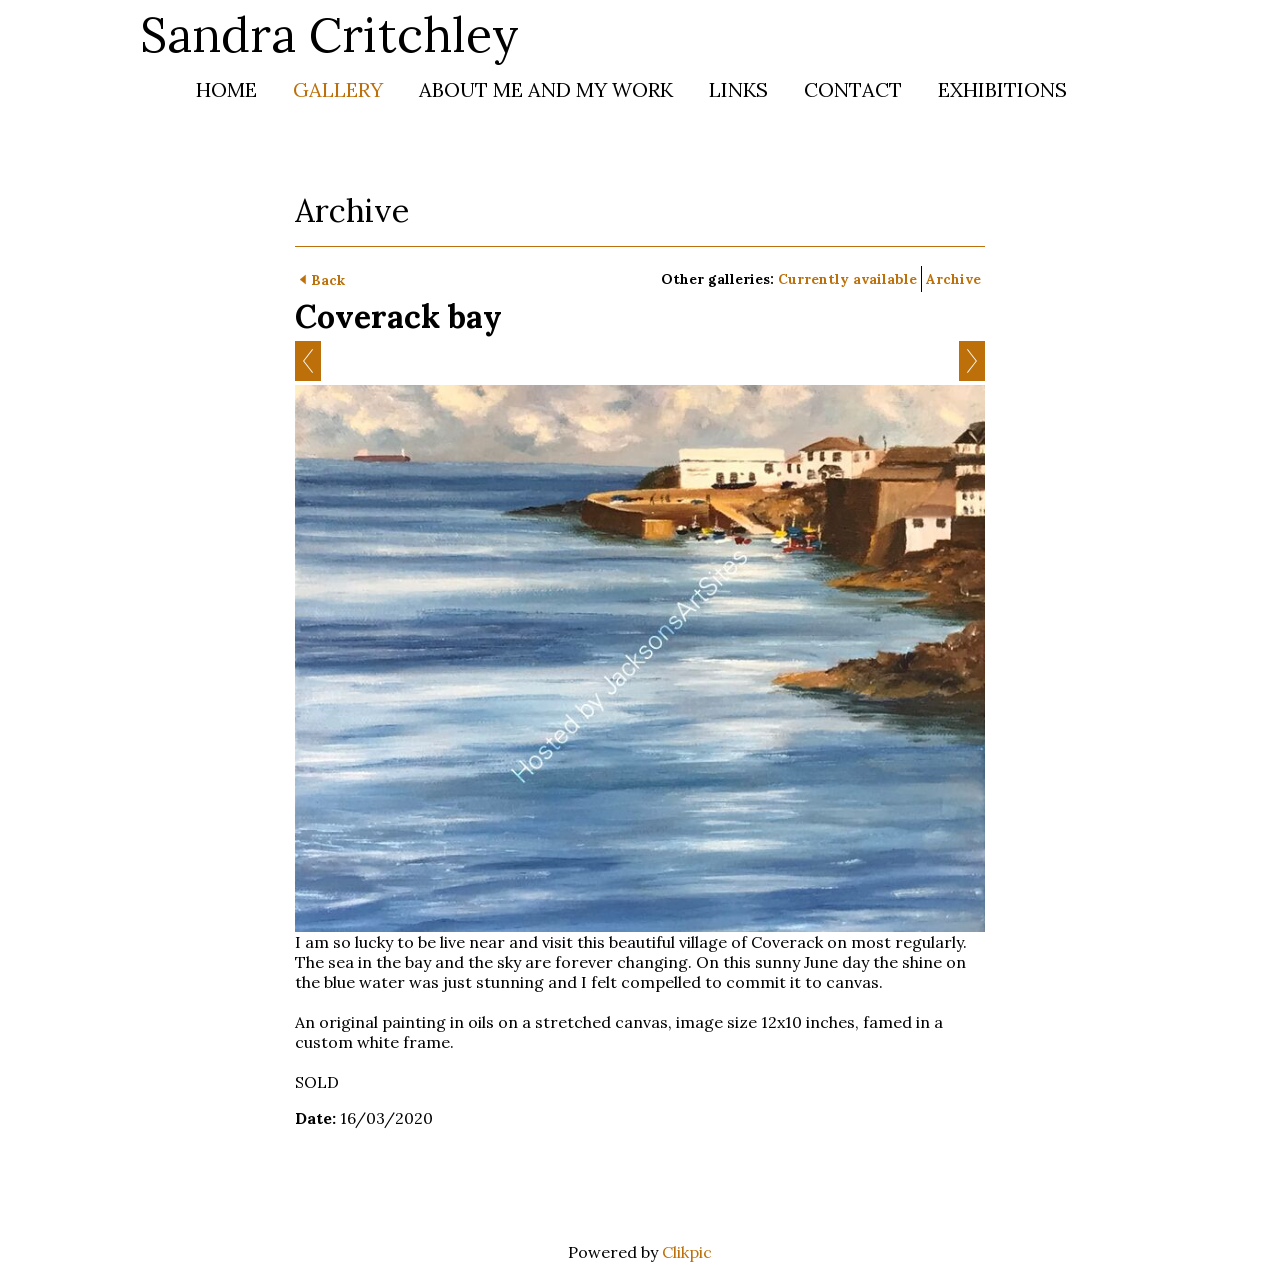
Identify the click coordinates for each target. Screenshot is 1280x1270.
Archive (953, 279)
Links (738, 89)
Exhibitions (1002, 89)
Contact (853, 89)
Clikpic (687, 1252)
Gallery (338, 89)
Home (226, 89)
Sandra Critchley (329, 34)
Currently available (847, 279)
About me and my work (546, 89)
